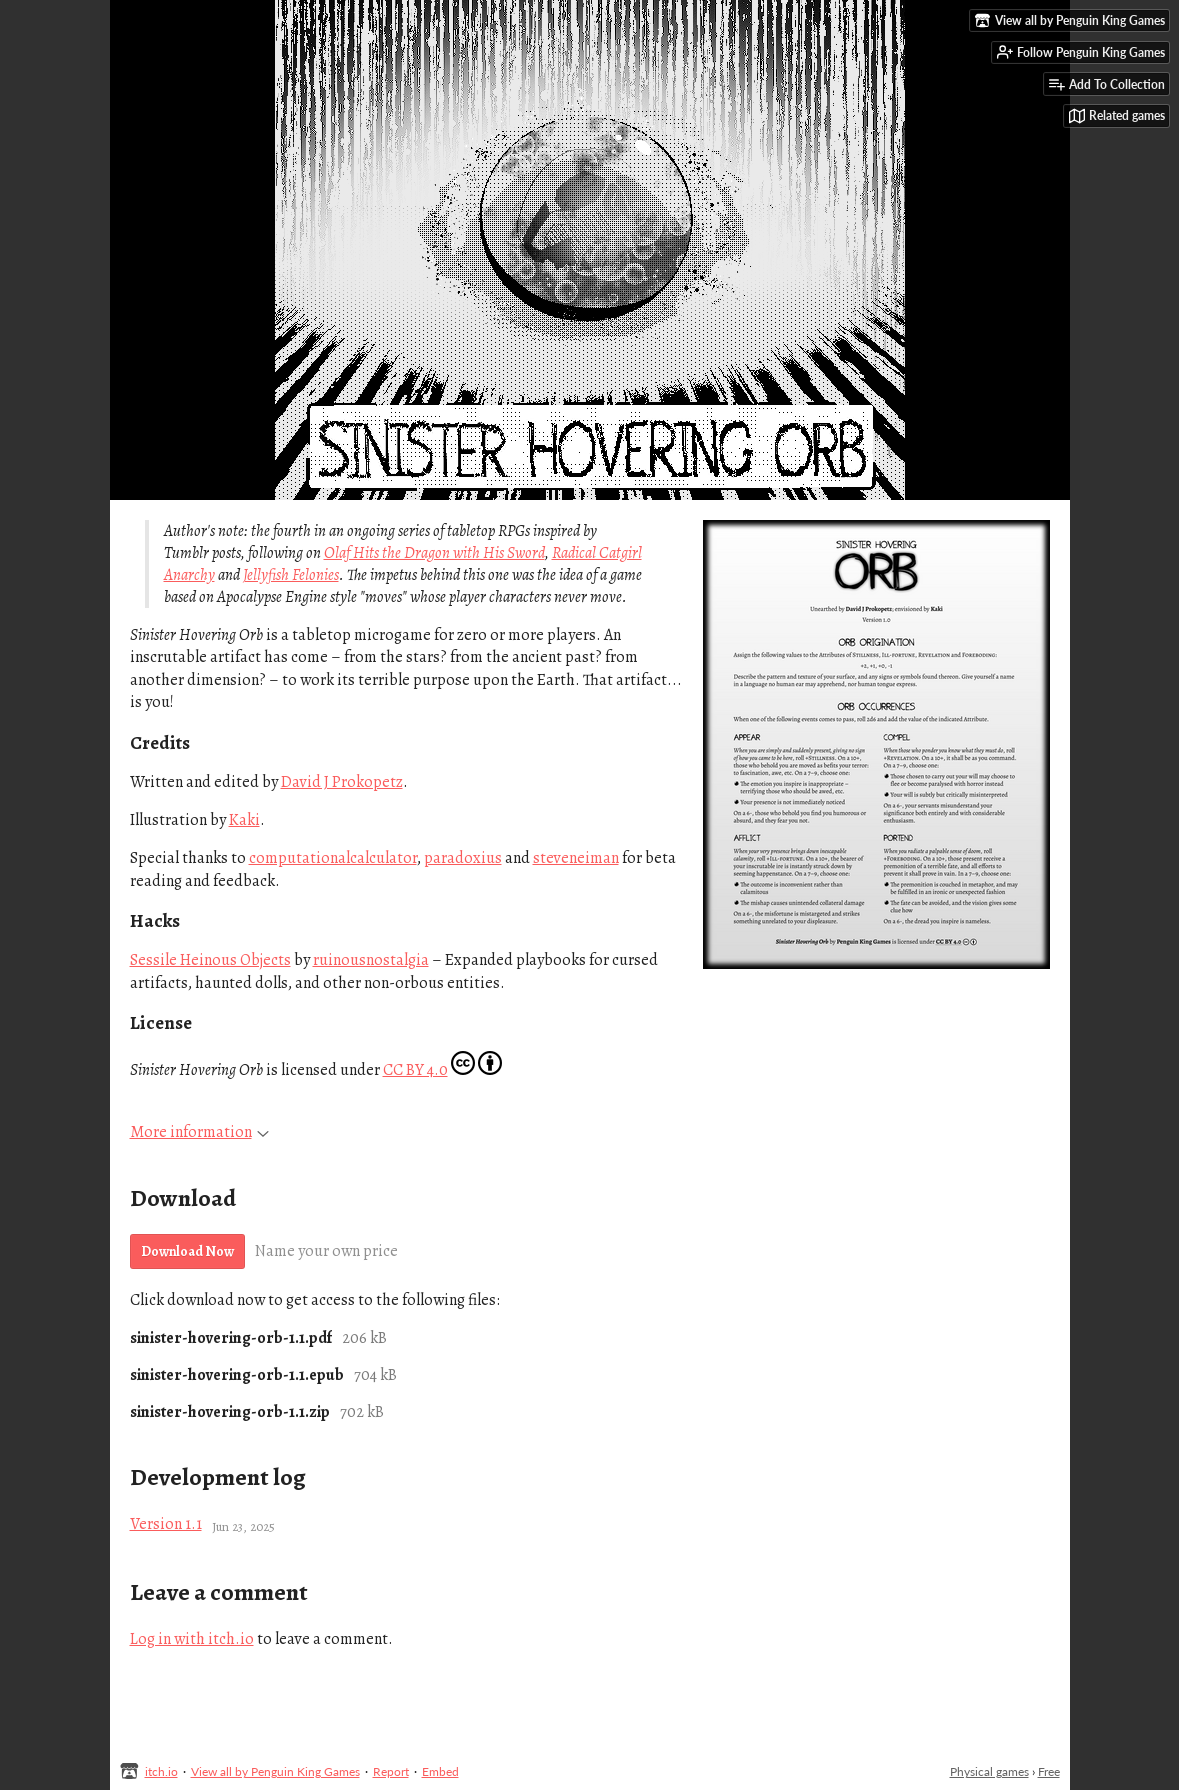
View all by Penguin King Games (275, 1771)
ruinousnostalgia (371, 960)
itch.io (161, 1771)
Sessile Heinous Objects (210, 960)
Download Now (187, 1251)
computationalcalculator (333, 858)
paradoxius (463, 858)
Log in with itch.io (192, 1639)
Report (391, 1771)
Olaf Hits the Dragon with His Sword (434, 553)
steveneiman (576, 858)
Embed (440, 1771)
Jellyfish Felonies (291, 575)
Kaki (244, 820)
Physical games (989, 1771)
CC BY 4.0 (415, 1070)
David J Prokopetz (342, 782)
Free (1049, 1771)
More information (199, 1132)
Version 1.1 (166, 1524)
